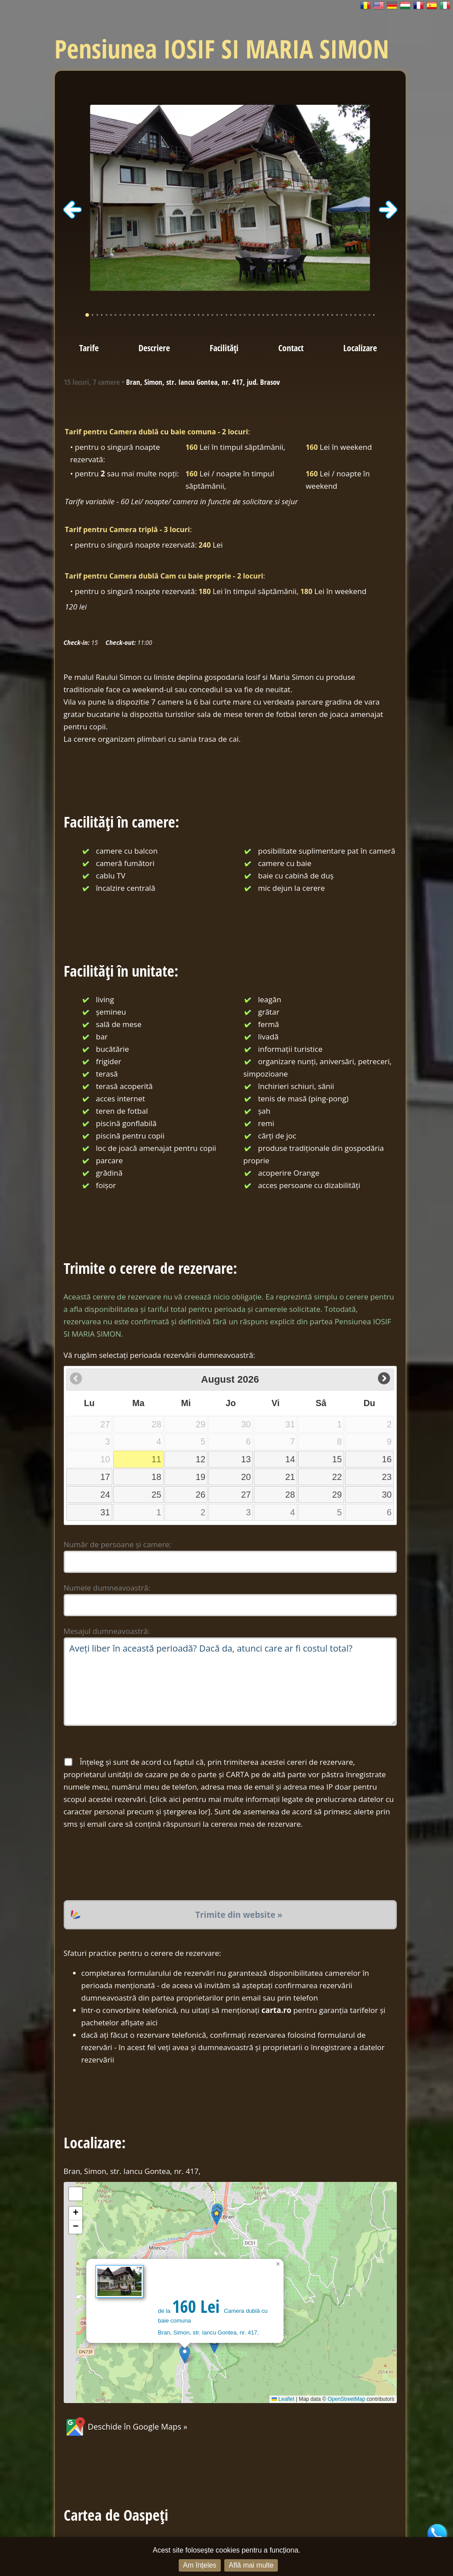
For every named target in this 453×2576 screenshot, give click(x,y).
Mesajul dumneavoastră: (107, 1631)
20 (246, 1477)
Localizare (360, 347)
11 (156, 1459)
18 (156, 1477)
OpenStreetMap (346, 2399)
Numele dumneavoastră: (107, 1588)
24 (105, 1494)
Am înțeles (200, 2565)
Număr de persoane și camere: (118, 1544)
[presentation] (131, 1865)
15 (337, 1459)
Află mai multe (251, 2565)
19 (200, 1477)
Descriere (154, 347)
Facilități (224, 347)
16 (387, 1459)
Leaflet (283, 2399)
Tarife (89, 347)
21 (290, 1477)
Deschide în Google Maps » (126, 2426)
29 (337, 1494)
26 (200, 1494)
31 (105, 1512)
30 (387, 1494)
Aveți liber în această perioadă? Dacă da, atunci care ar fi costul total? (230, 1681)
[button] (184, 2355)
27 (246, 1494)
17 (105, 1477)
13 (246, 1459)
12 (200, 1459)
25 (156, 1494)
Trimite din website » (238, 1914)
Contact (290, 347)
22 (337, 1477)
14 (290, 1459)
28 (290, 1494)
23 (387, 1477)
